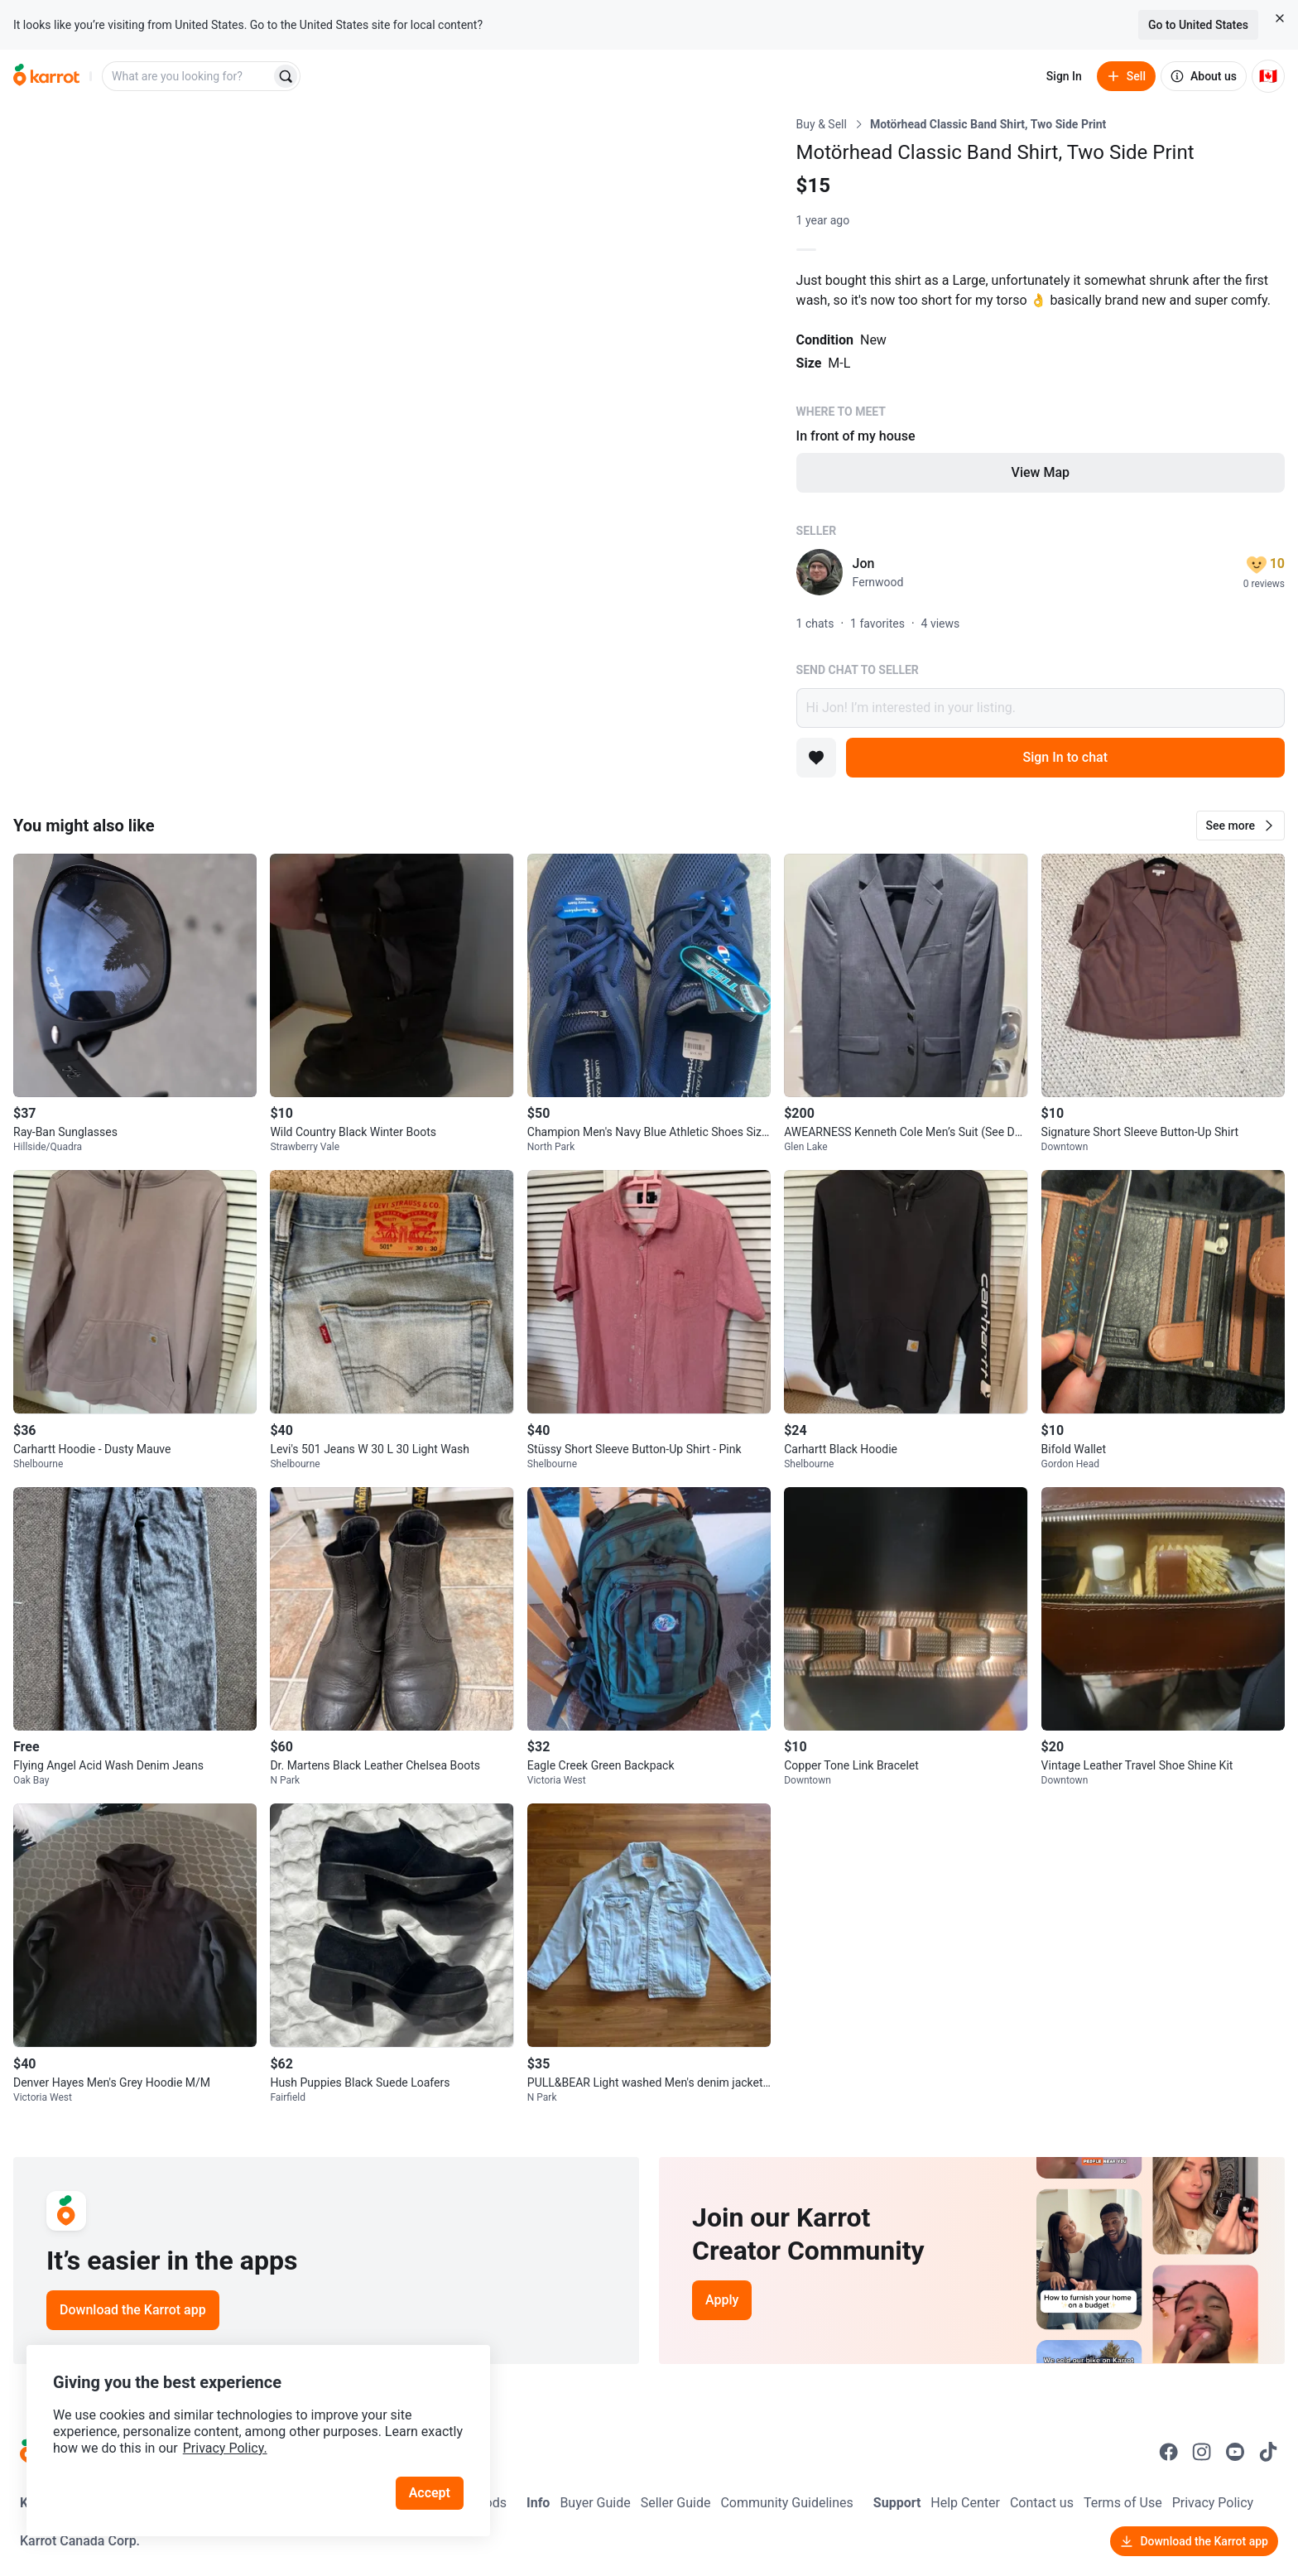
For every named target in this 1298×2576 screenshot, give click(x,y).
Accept (429, 2493)
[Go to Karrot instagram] (1202, 2452)
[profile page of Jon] (819, 572)
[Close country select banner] (1279, 18)
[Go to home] (46, 76)
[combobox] (188, 76)
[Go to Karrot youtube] (1235, 2452)
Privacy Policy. (225, 2448)
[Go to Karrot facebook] (1169, 2452)
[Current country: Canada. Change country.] (1268, 76)
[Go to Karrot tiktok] (1268, 2452)
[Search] (285, 76)
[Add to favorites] (816, 758)
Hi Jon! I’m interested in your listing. (1040, 708)
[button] (1240, 825)
